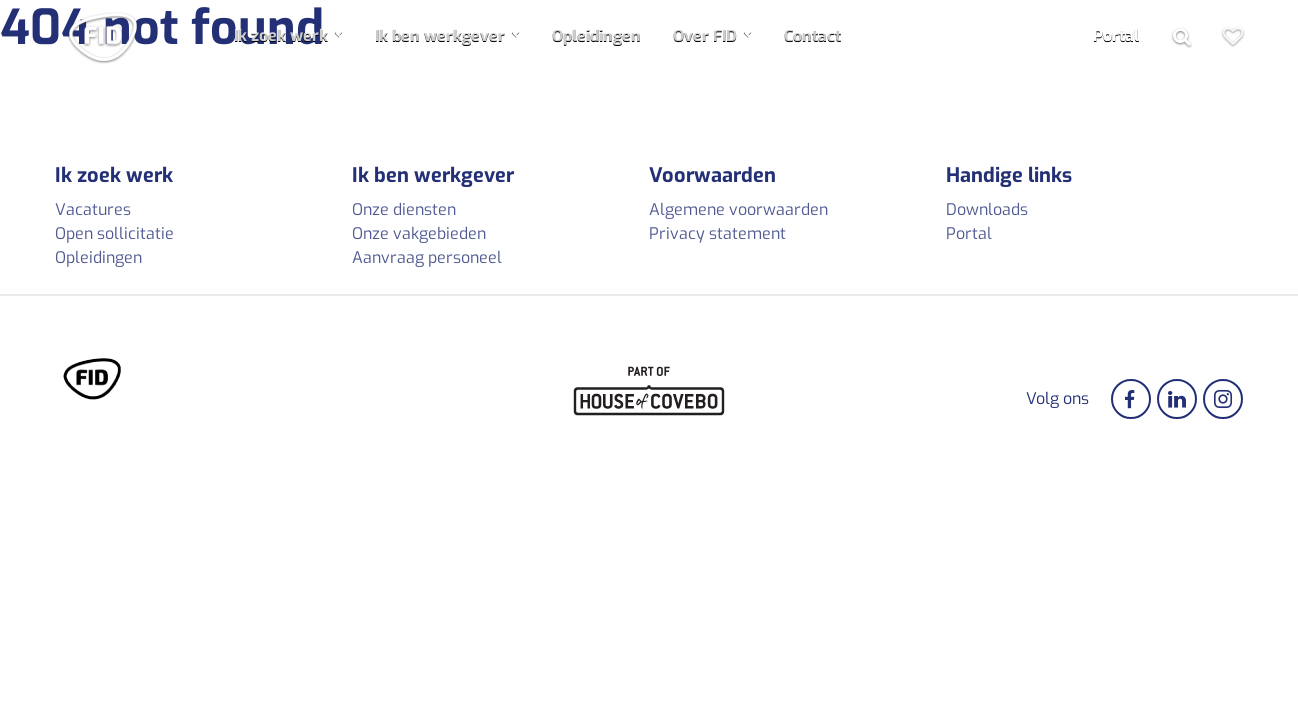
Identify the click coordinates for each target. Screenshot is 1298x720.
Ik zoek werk (281, 35)
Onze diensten (404, 209)
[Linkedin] (1177, 399)
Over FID (705, 35)
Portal (1116, 35)
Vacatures (93, 209)
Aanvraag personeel (427, 257)
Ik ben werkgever (440, 35)
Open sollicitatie (114, 233)
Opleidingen (596, 35)
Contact (812, 35)
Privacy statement (717, 233)
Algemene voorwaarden (738, 209)
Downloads (987, 209)
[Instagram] (1223, 399)
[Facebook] (1131, 399)
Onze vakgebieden (419, 233)
